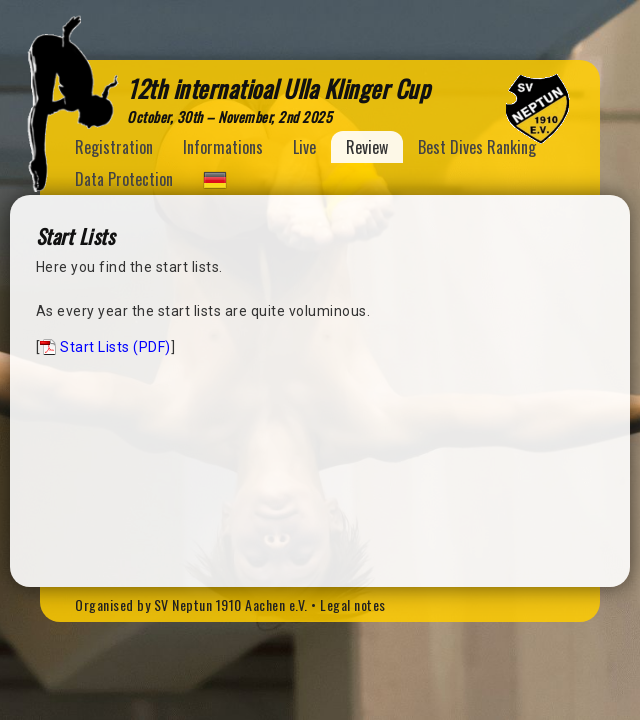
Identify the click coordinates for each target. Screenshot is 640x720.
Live (304, 147)
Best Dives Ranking (477, 147)
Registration (114, 147)
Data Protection (124, 179)
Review (367, 147)
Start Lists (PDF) (115, 347)
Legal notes (353, 604)
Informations (223, 147)
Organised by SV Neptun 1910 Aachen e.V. (191, 604)
